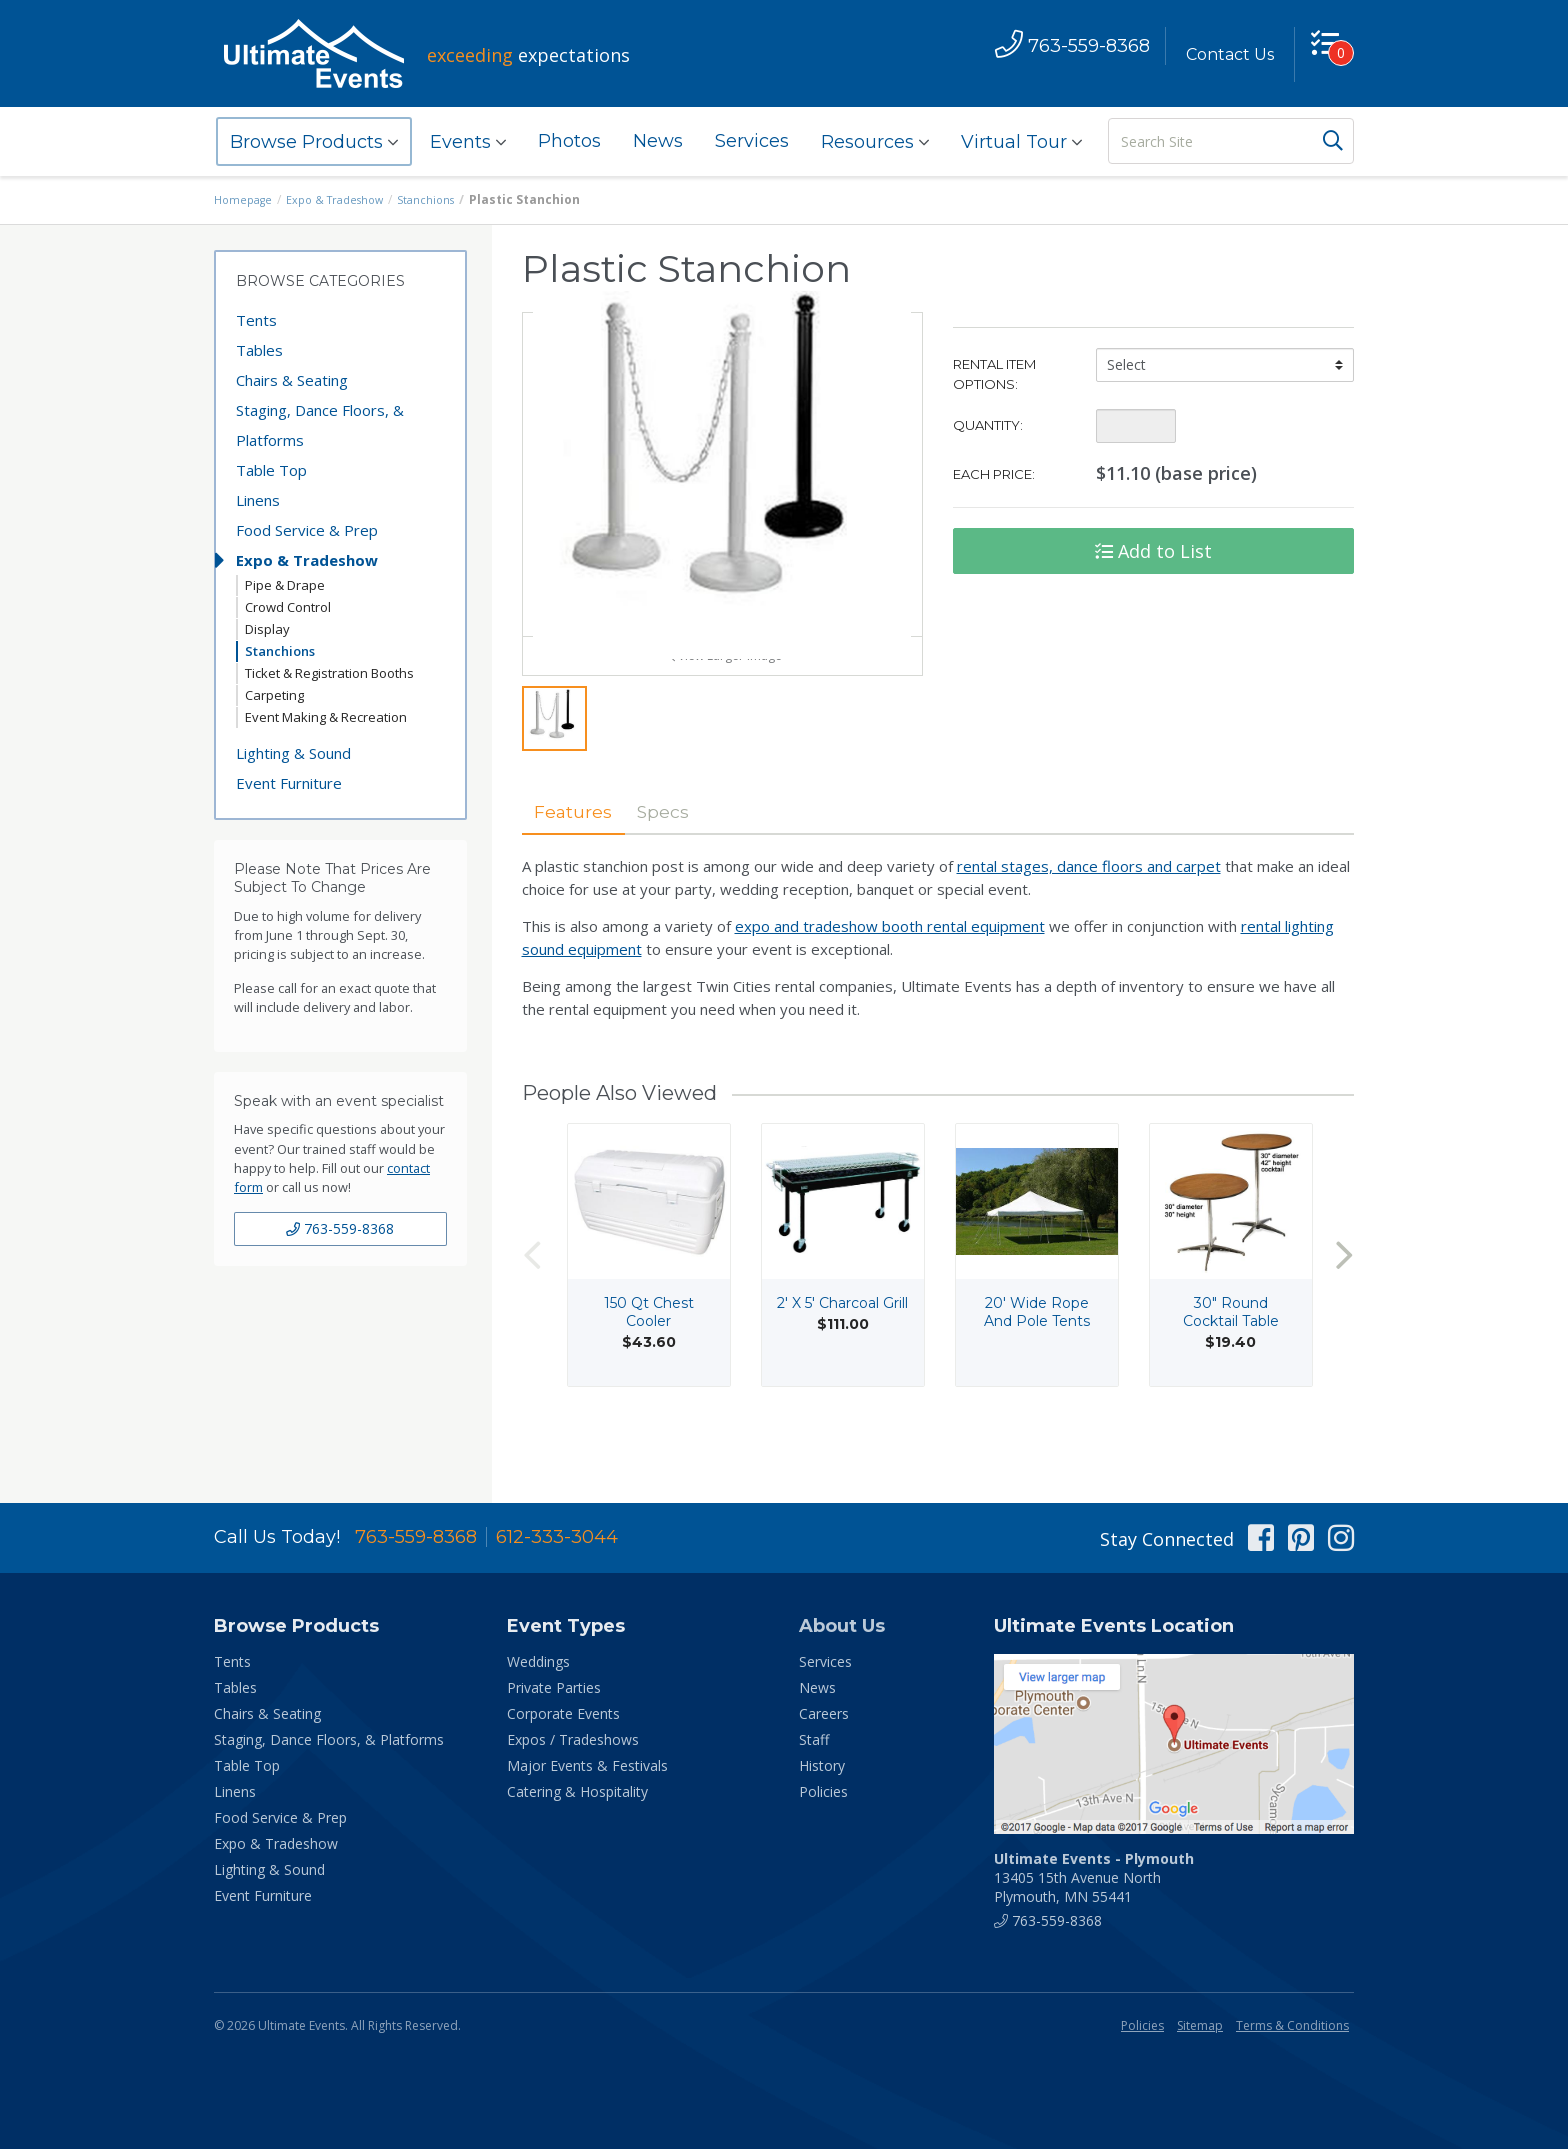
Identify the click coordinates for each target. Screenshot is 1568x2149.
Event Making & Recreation (326, 717)
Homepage (246, 199)
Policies (823, 1791)
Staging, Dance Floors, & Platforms (320, 425)
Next (1344, 1305)
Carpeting (274, 695)
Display (267, 629)
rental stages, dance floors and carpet (1089, 917)
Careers (824, 1713)
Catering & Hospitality (577, 1791)
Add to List (1153, 551)
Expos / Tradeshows (573, 1739)
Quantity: (988, 425)
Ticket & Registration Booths (329, 673)
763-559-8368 (340, 1228)
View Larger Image (722, 702)
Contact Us (1221, 54)
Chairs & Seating (292, 380)
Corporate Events (563, 1713)
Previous (532, 1305)
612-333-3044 (557, 1537)
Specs (693, 861)
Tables (259, 350)
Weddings (538, 1661)
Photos (569, 141)
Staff (814, 1739)
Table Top (271, 470)
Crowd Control (288, 607)
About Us (842, 1626)
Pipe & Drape (285, 585)
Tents (256, 320)
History (822, 1765)
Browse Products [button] (314, 142)
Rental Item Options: (994, 374)
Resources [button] (875, 142)
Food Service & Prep (307, 530)
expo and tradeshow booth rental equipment (890, 977)
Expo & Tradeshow (345, 199)
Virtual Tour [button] (1021, 142)
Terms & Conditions (1292, 2025)
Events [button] (468, 142)
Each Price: (994, 474)
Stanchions (443, 199)
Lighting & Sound (293, 753)
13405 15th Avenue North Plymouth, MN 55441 (1094, 1877)
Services (752, 141)
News (658, 141)
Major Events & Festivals (587, 1765)
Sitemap (1200, 2025)
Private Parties (554, 1687)
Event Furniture (289, 783)
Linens (258, 500)
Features (584, 861)
